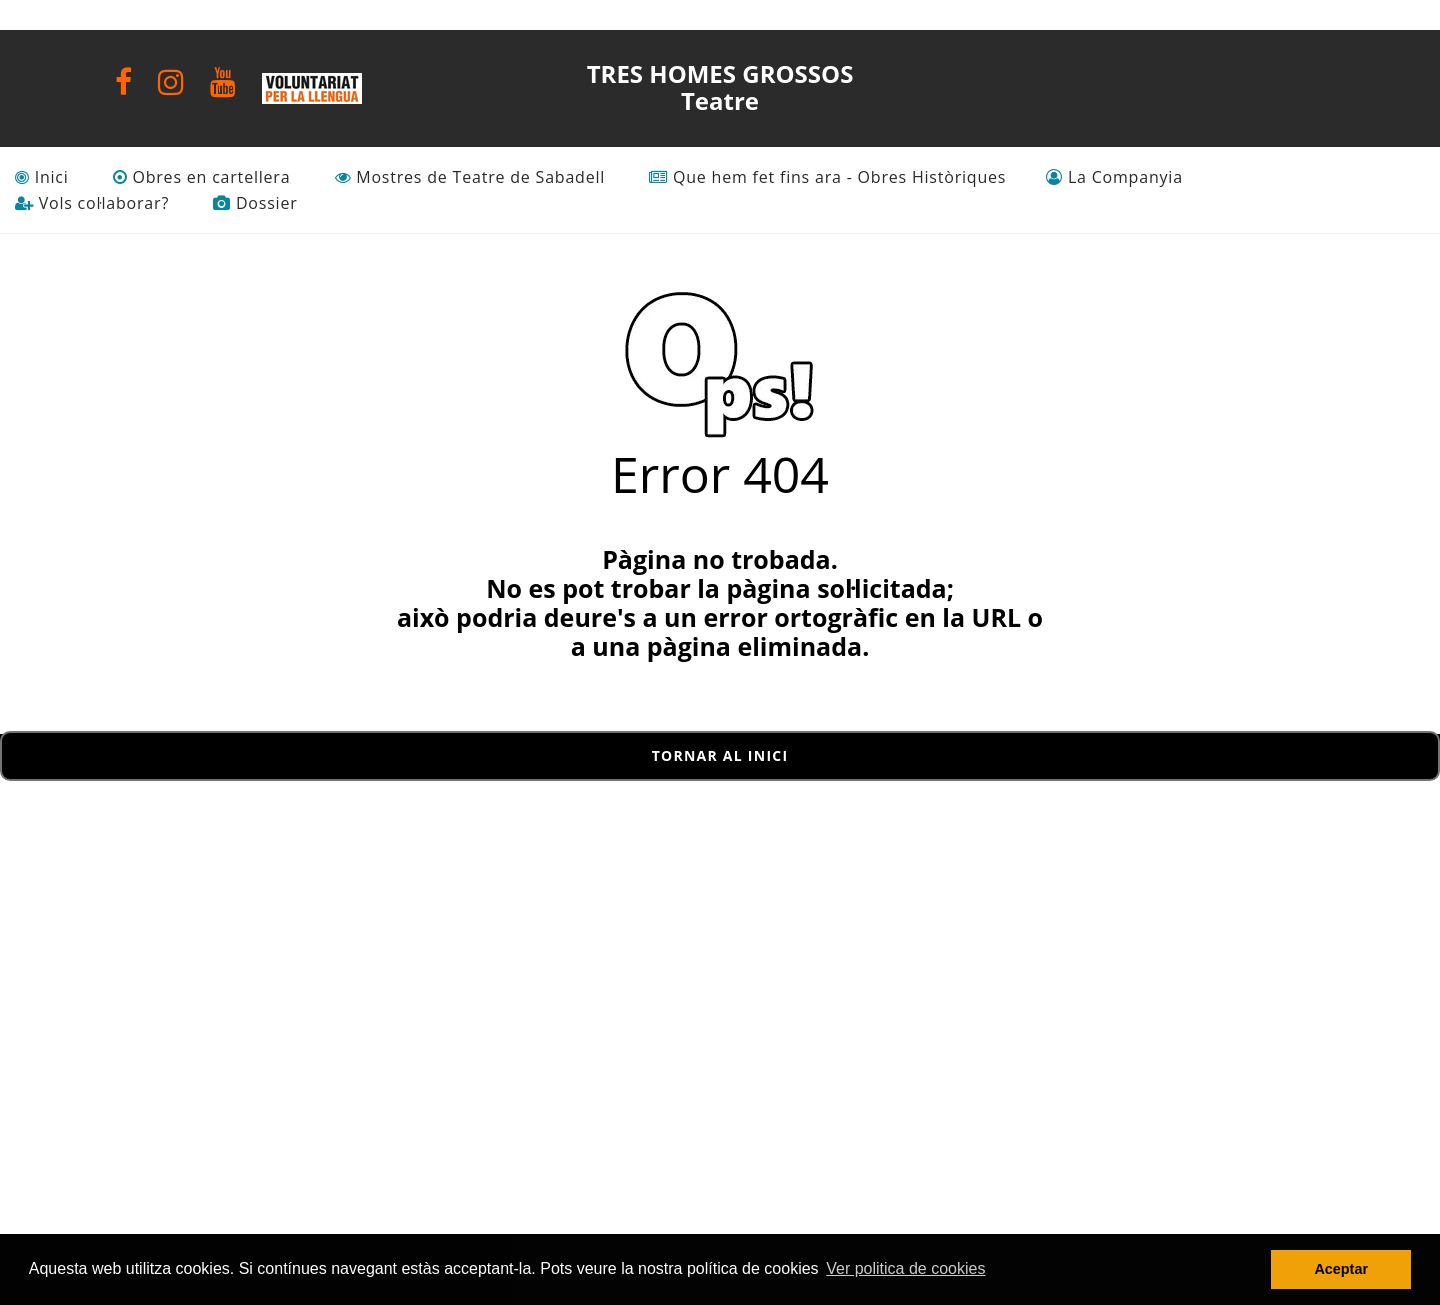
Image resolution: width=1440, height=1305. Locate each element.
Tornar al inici (720, 755)
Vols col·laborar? (92, 203)
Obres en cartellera (202, 177)
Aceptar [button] (1341, 1269)
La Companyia (1114, 177)
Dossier (255, 203)
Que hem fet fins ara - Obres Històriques (827, 177)
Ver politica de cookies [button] (905, 1268)
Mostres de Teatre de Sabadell (470, 177)
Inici (42, 177)
